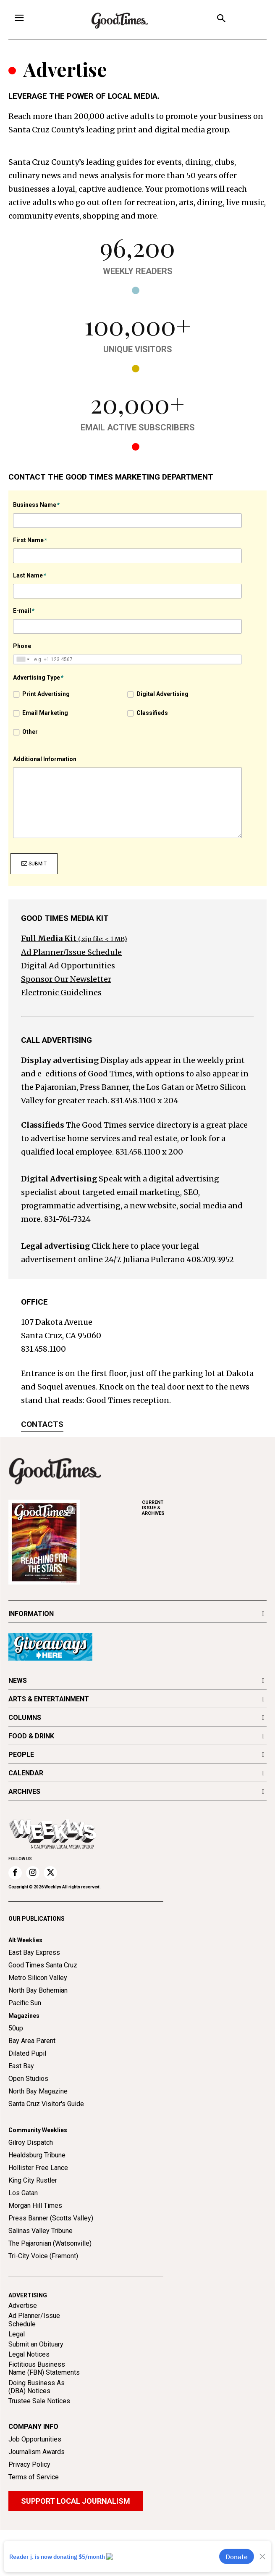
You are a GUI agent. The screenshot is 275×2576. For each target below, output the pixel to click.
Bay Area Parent (31, 2041)
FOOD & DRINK (31, 1736)
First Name (29, 540)
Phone (22, 646)
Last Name (29, 575)
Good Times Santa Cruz (42, 1965)
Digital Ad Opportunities (68, 965)
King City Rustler (32, 2180)
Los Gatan (23, 2193)
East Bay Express (34, 1952)
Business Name (36, 504)
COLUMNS (24, 1718)
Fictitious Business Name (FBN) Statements (44, 2368)
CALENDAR (25, 1773)
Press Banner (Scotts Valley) (50, 2218)
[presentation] (204, 861)
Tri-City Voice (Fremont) (43, 2256)
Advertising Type (38, 677)
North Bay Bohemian (38, 1990)
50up (15, 2028)
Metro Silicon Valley (37, 1978)
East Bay (21, 2066)
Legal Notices (29, 2354)
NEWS (17, 1681)
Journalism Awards (36, 2452)
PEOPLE (21, 1755)
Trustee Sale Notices (39, 2401)
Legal (16, 2334)
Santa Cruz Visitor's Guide (46, 2104)
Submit (34, 863)
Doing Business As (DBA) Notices (36, 2387)
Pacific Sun (24, 2003)
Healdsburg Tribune (36, 2155)
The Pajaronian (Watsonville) (50, 2243)
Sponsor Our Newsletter (66, 979)
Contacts (42, 1424)
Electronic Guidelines (61, 992)
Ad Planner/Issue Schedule (71, 952)
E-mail (23, 610)
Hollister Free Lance (38, 2168)
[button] (221, 19)
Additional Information (44, 759)
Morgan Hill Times (35, 2206)
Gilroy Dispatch (30, 2142)
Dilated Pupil (27, 2053)
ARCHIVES (204, 1508)
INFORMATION (31, 1614)
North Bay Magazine (38, 2091)
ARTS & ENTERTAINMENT (48, 1699)
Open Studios (28, 2079)
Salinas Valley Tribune (40, 2231)
